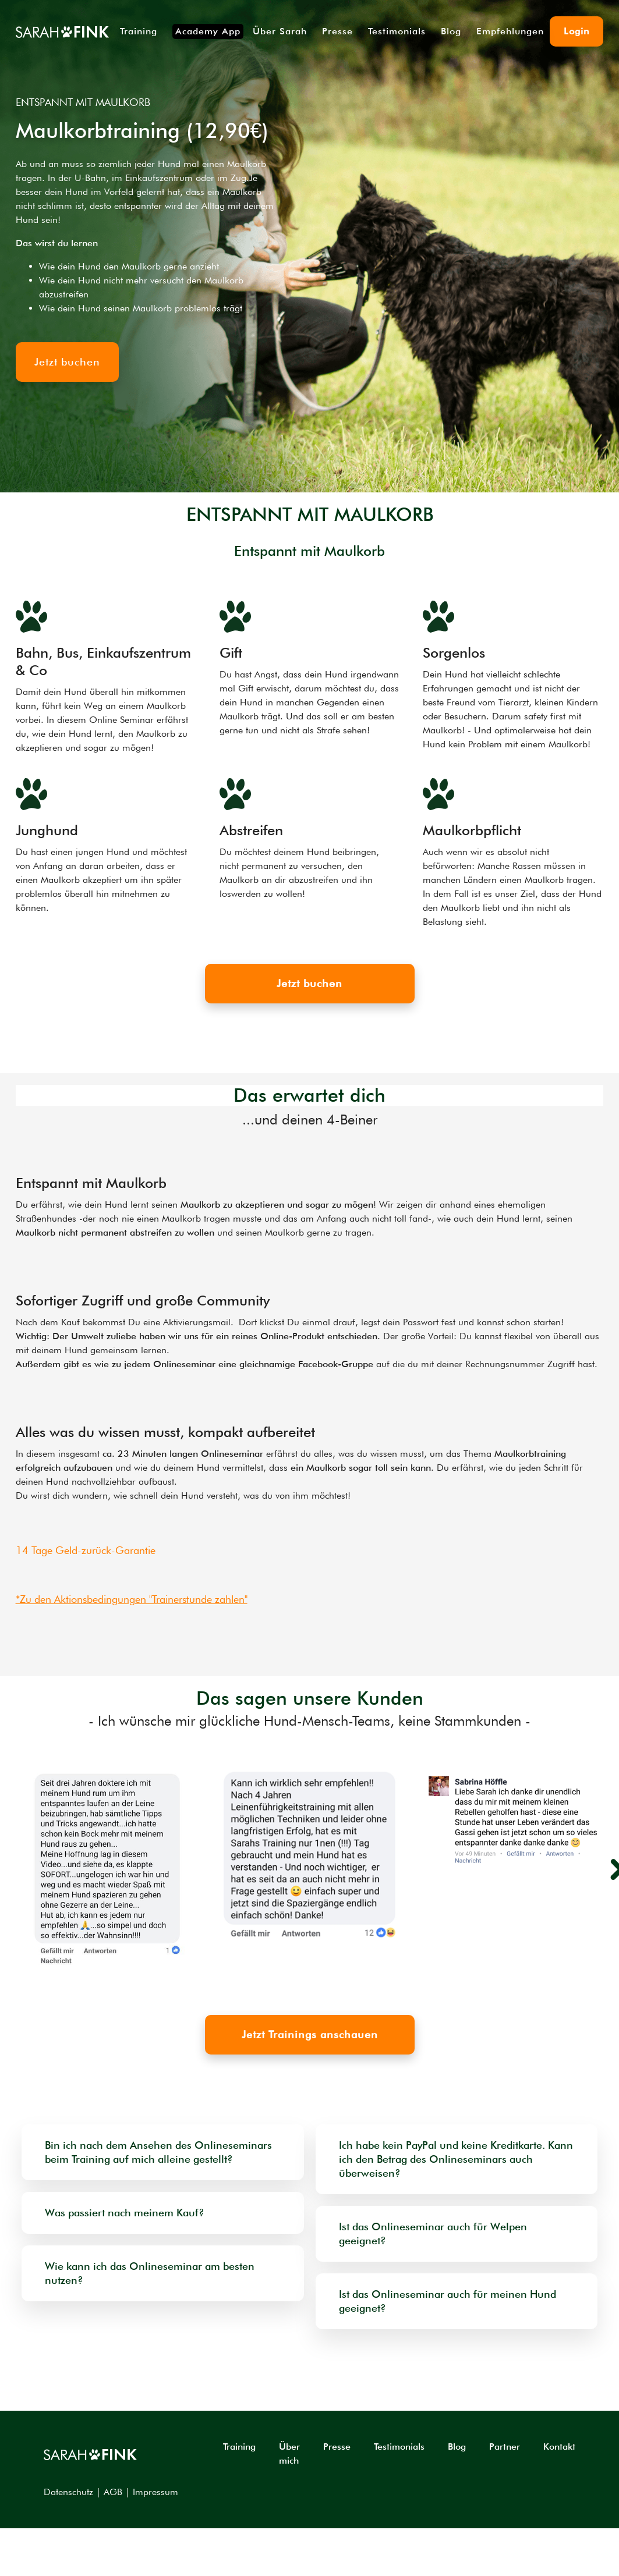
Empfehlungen (510, 31)
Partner (504, 2446)
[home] (62, 31)
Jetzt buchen (309, 983)
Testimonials (397, 31)
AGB (113, 2491)
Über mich (289, 2453)
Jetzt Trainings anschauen (310, 2034)
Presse (337, 31)
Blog (451, 31)
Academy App (207, 31)
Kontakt (559, 2446)
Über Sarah (280, 31)
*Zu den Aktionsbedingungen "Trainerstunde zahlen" (131, 1599)
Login (576, 31)
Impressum (155, 2491)
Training (138, 31)
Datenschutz (68, 2491)
